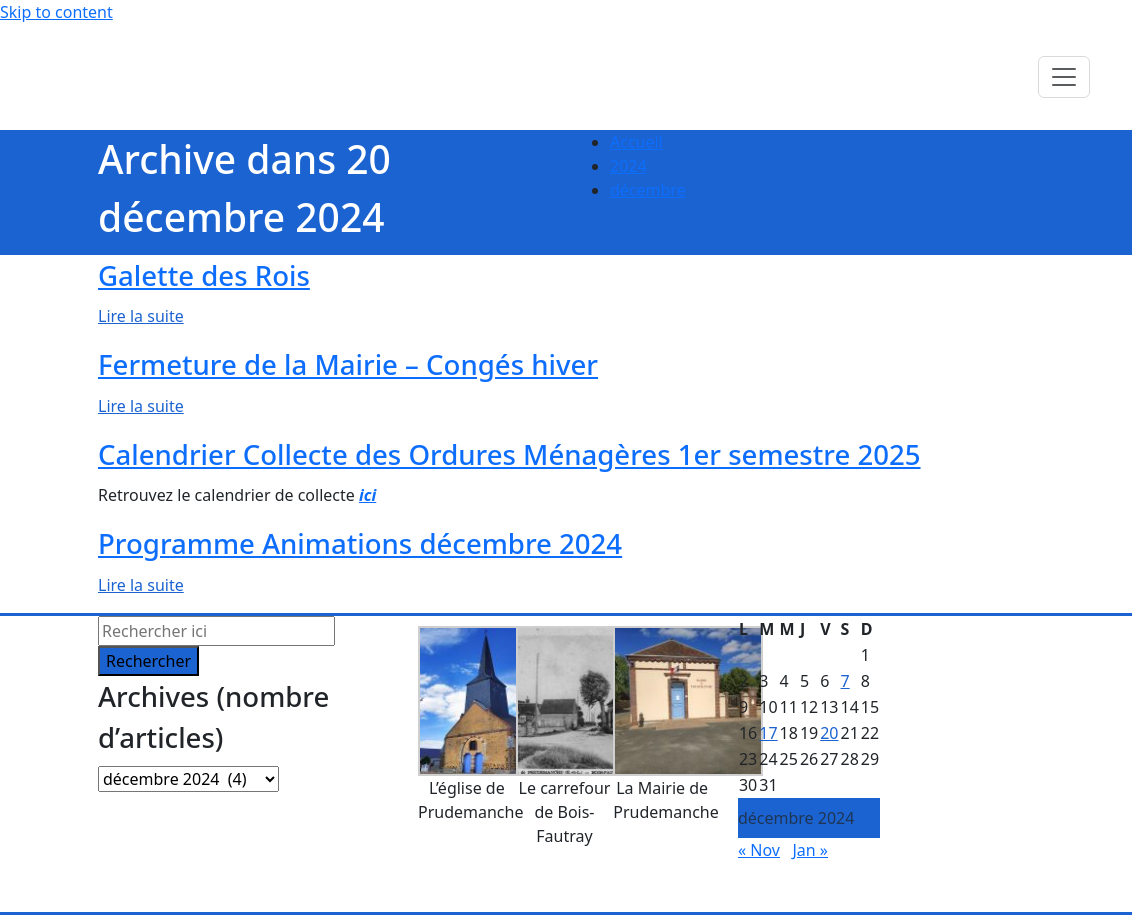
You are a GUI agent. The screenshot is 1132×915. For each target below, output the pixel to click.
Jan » (810, 850)
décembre (648, 190)
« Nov (759, 850)
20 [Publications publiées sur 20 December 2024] (829, 733)
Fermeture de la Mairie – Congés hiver (348, 364)
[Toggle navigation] (1064, 77)
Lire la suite (141, 316)
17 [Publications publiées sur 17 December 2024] (768, 733)
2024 (628, 166)
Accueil (636, 142)
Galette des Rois (204, 275)
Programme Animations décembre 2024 (360, 543)
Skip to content (56, 12)
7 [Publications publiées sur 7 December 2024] (845, 681)
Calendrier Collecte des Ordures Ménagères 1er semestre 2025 (509, 454)
